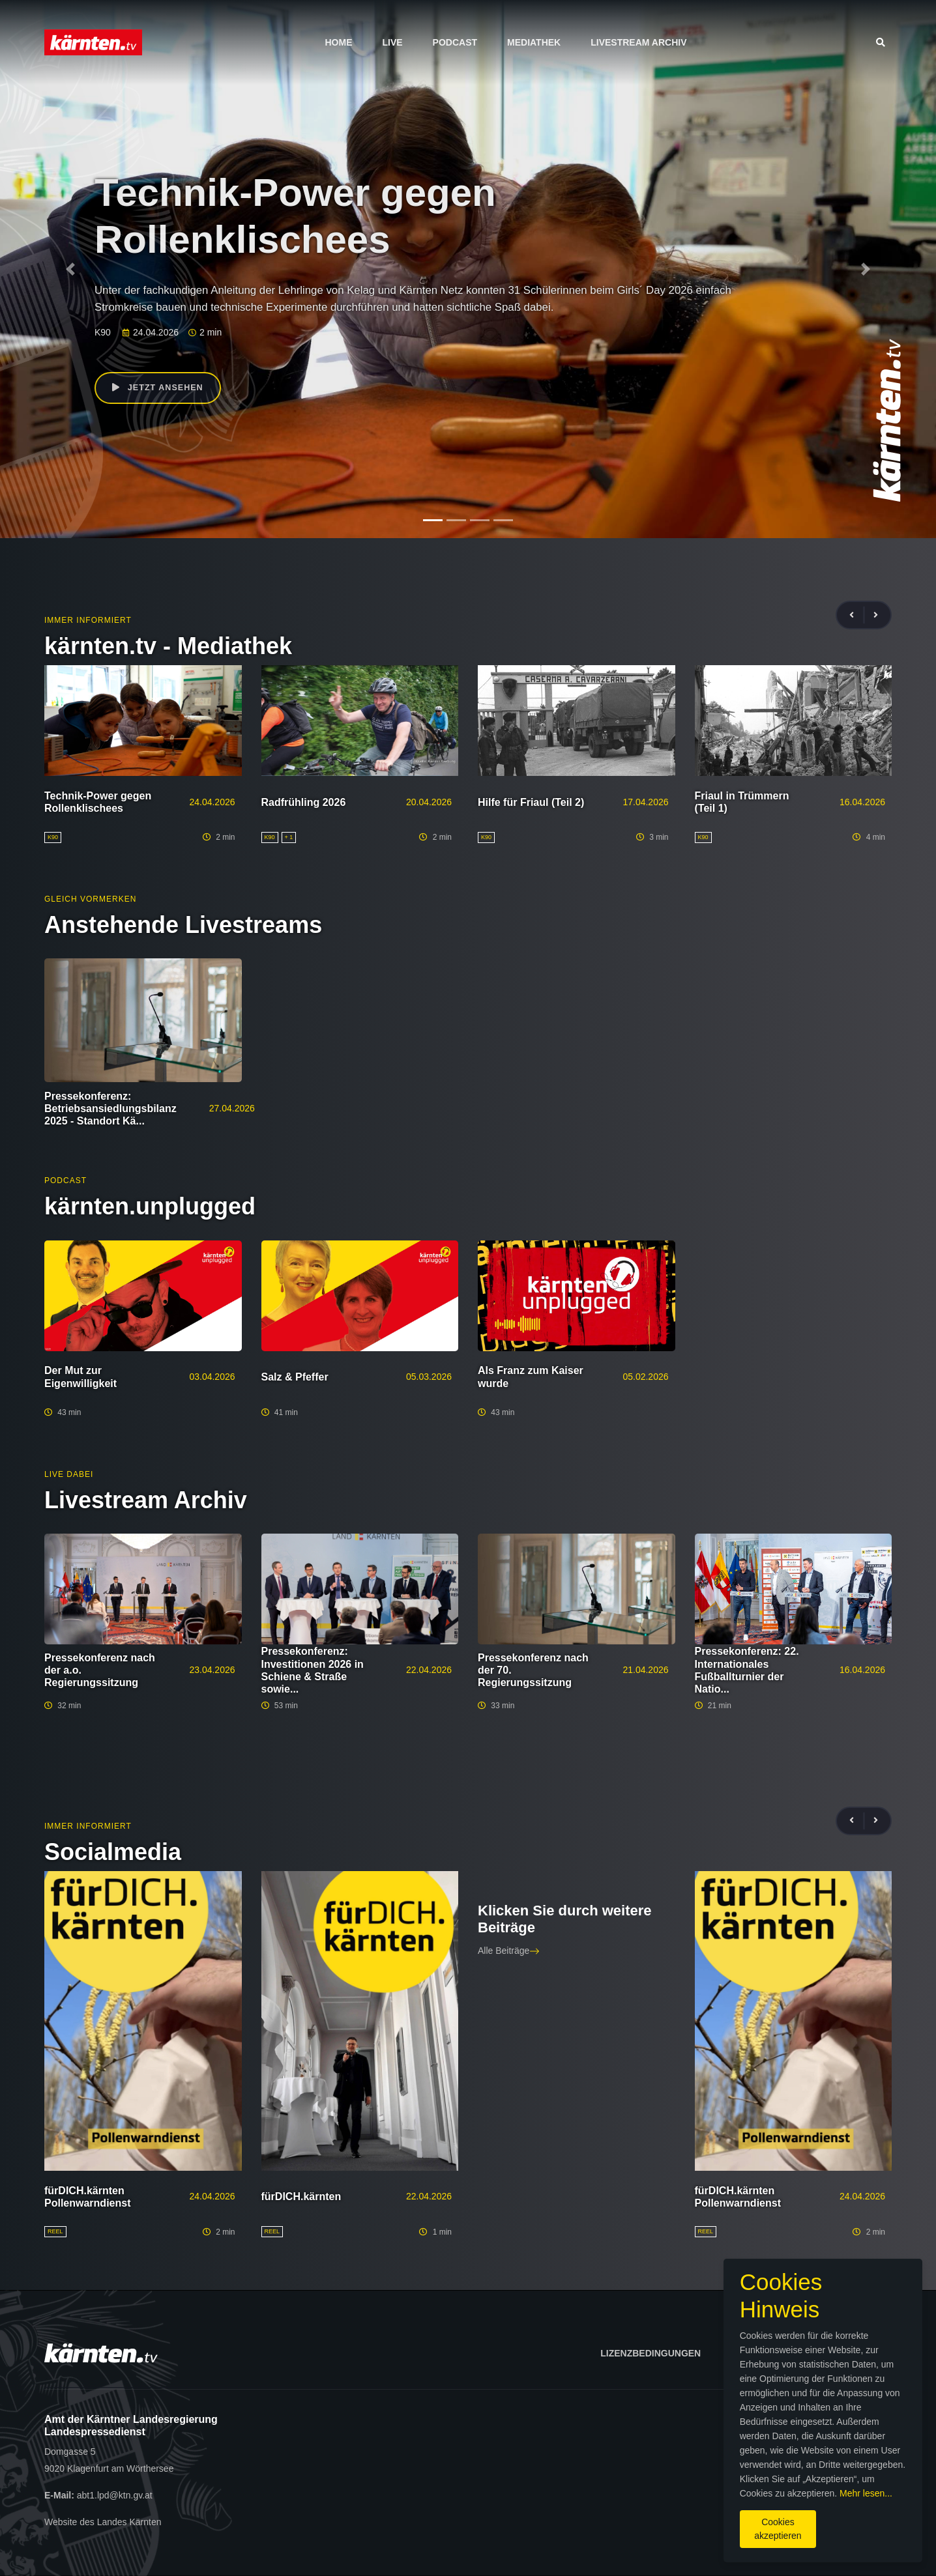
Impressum (759, 2353)
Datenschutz (851, 2353)
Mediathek (534, 42)
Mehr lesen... (478, 2488)
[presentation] (857, 615)
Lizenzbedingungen (650, 2353)
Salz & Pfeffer (295, 1376)
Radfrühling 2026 (303, 802)
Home (338, 42)
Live (392, 42)
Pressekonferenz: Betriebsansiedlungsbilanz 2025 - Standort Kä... (110, 1108)
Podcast (455, 42)
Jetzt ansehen (162, 389)
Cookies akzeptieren (557, 2517)
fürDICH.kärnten (301, 2196)
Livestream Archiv (638, 42)
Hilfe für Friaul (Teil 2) (531, 802)
